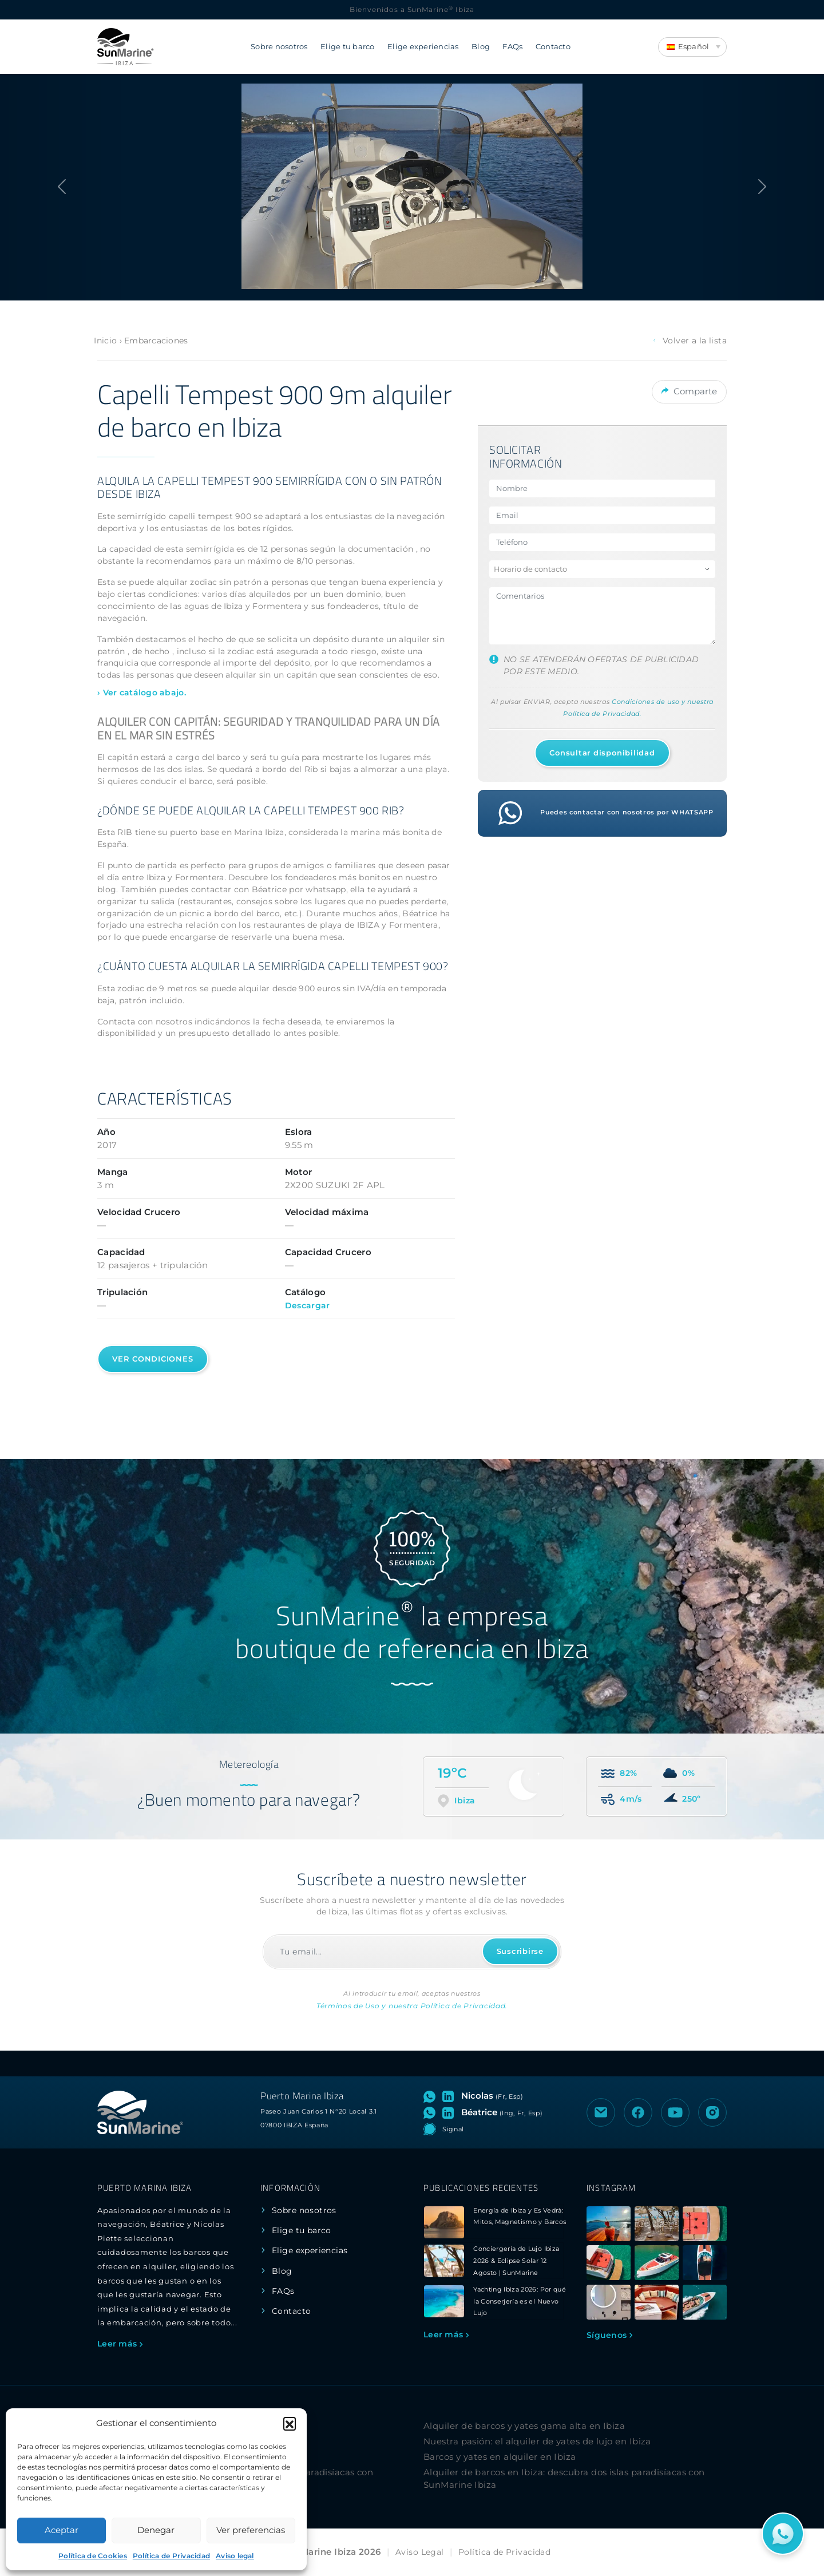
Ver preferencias (250, 2529)
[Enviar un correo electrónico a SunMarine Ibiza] (601, 2112)
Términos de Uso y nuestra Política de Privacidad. (412, 2005)
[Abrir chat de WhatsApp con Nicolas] (431, 2095)
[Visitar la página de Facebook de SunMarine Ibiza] (638, 2112)
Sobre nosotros (279, 46)
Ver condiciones (152, 1359)
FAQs (512, 46)
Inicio (105, 340)
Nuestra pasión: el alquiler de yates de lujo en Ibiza (537, 2441)
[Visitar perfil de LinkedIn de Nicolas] (450, 2095)
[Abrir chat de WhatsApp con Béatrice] (431, 2112)
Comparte (689, 390)
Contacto (553, 46)
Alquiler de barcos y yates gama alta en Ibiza (524, 2425)
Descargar (307, 1305)
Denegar (156, 2529)
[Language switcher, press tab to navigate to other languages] (692, 47)
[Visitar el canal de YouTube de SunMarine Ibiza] (675, 2112)
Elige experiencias (423, 46)
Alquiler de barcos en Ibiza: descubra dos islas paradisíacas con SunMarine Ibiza (564, 2479)
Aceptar (61, 2529)
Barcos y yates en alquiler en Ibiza (499, 2456)
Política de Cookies (92, 2555)
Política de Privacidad (171, 2555)
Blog (481, 46)
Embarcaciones (156, 340)
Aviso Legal (419, 2552)
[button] (289, 2423)
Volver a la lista (689, 340)
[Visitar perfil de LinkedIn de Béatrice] (450, 2112)
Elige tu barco (347, 46)
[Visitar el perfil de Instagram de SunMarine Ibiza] (712, 2112)
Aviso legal (235, 2555)
